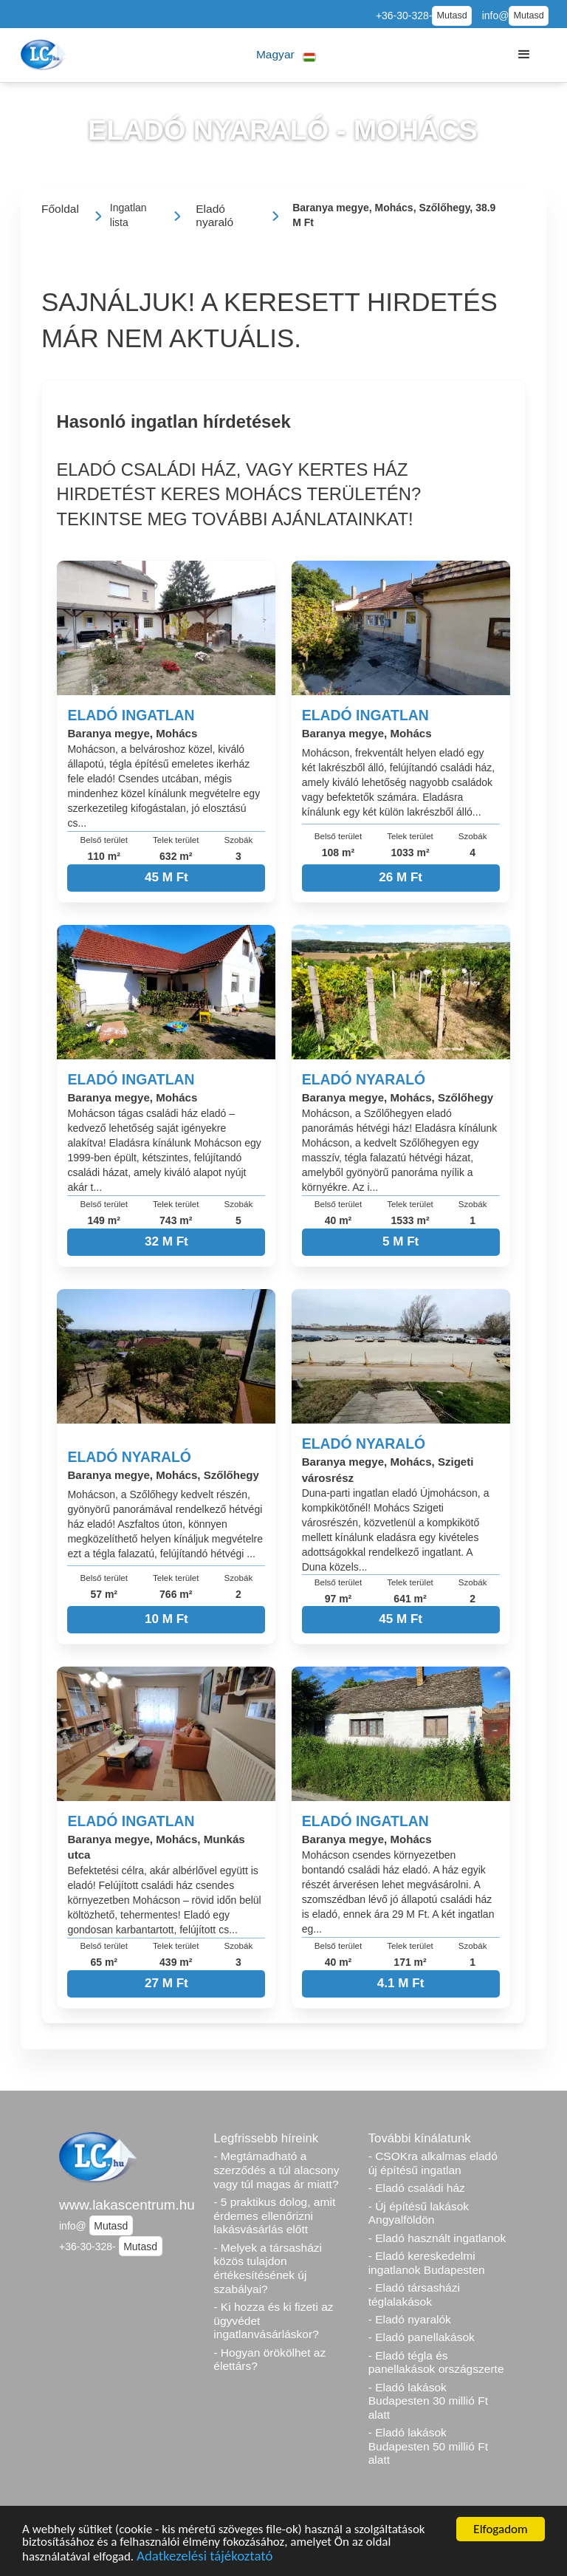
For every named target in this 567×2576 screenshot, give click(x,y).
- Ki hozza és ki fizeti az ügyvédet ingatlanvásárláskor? (273, 2320)
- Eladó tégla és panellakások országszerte (436, 2362)
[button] (286, 55)
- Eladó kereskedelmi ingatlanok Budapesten (426, 2262)
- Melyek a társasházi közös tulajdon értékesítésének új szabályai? (267, 2268)
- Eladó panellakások (421, 2337)
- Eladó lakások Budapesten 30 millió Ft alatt (428, 2401)
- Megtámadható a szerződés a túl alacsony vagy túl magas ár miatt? (276, 2170)
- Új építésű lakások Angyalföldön (418, 2213)
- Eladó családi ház (416, 2188)
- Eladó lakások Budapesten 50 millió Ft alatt (428, 2446)
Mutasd (451, 15)
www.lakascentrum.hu (127, 2205)
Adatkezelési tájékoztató (204, 2557)
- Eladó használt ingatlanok (437, 2238)
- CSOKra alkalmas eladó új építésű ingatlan (433, 2163)
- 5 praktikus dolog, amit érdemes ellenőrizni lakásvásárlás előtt (274, 2215)
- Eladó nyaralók (409, 2319)
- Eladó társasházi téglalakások (414, 2294)
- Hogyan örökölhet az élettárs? (269, 2359)
